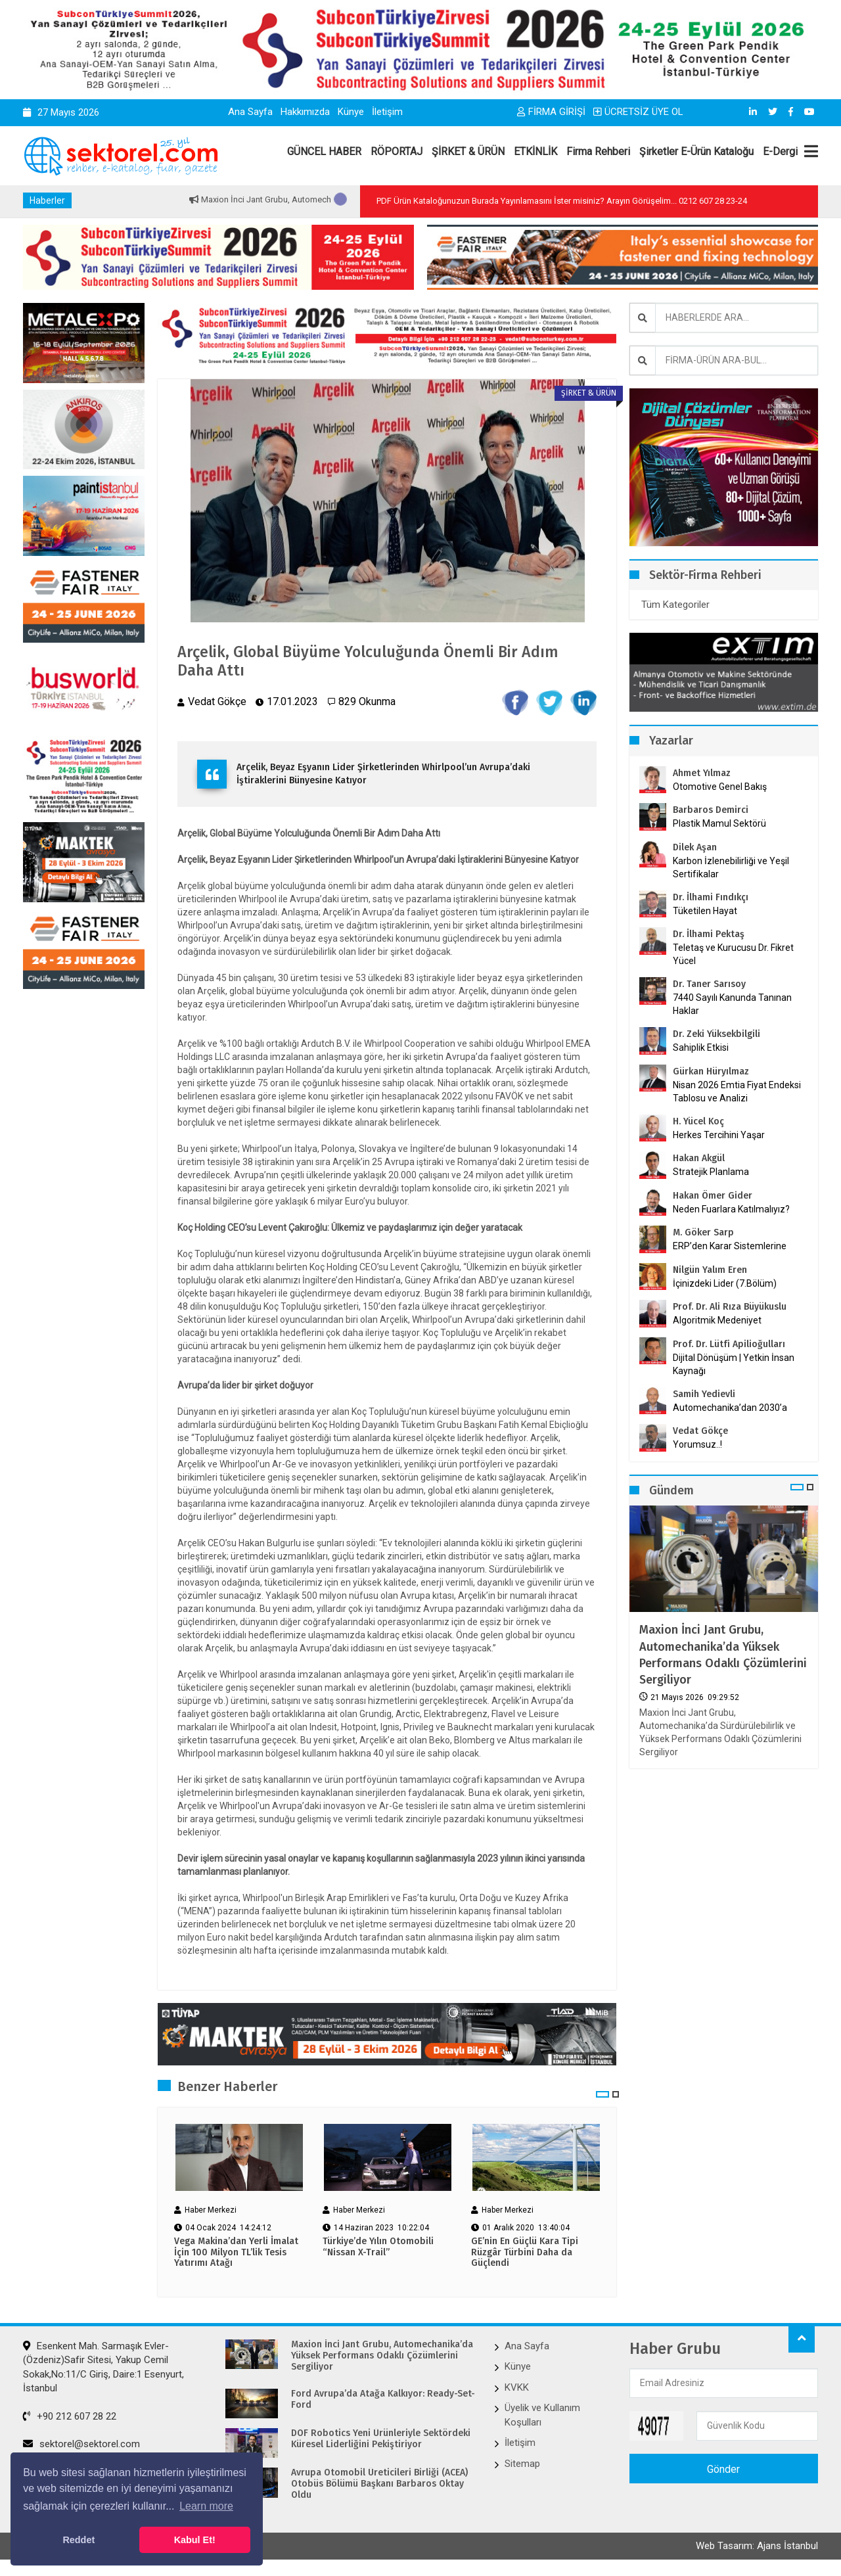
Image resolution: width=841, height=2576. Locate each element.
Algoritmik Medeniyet (717, 1320)
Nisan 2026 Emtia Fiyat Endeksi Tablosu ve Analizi (737, 1091)
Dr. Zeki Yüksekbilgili (716, 1034)
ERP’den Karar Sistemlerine (729, 1246)
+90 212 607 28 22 (69, 2418)
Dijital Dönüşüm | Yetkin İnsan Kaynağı (733, 1364)
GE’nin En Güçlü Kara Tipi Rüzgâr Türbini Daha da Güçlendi (524, 2254)
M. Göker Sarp (703, 1232)
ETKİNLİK (535, 151)
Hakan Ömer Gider (712, 1195)
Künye (351, 112)
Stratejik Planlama (711, 1171)
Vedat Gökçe (700, 1431)
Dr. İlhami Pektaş (708, 934)
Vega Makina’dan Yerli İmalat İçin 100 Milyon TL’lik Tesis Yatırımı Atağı (236, 2254)
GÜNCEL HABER (324, 151)
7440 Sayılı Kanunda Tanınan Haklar (732, 1004)
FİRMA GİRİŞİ (551, 112)
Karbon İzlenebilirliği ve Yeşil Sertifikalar (731, 867)
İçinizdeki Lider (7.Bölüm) (725, 1283)
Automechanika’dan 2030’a (730, 1407)
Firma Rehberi (598, 151)
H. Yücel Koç (698, 1121)
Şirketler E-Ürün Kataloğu (696, 151)
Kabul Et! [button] (195, 2540)
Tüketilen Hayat (709, 911)
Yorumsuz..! (697, 1444)
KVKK (517, 2389)
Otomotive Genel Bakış (720, 786)
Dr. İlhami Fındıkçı (710, 897)
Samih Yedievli (704, 1394)
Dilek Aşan (695, 847)
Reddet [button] (78, 2540)
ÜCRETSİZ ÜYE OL (638, 112)
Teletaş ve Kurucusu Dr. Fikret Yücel (733, 954)
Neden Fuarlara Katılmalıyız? (731, 1209)
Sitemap (522, 2464)
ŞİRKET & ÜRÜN (468, 151)
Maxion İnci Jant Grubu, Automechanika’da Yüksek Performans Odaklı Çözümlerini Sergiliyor (723, 1654)
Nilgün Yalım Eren (710, 1270)
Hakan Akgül (699, 1158)
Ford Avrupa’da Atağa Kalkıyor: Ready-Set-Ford (383, 2401)
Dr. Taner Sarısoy (709, 984)
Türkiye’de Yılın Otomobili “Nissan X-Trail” (378, 2248)
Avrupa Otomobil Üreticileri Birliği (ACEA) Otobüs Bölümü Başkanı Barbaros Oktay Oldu (379, 2485)
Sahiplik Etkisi (701, 1047)
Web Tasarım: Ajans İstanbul (757, 2548)
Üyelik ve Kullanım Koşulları (542, 2416)
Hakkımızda (305, 112)
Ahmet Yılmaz (702, 773)
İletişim (387, 112)
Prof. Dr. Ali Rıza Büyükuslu (729, 1306)
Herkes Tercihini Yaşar (719, 1135)
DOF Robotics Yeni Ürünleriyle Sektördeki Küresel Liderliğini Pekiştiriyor (380, 2440)
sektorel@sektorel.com (81, 2445)
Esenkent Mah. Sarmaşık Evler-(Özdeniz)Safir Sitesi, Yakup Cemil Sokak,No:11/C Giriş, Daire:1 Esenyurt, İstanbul (103, 2368)
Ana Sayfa (250, 112)
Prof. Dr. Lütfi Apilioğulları (729, 1344)
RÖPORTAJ (396, 151)
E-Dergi (780, 151)
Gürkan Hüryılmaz (711, 1071)
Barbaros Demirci (710, 810)
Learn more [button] (206, 2506)
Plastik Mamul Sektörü (719, 823)
